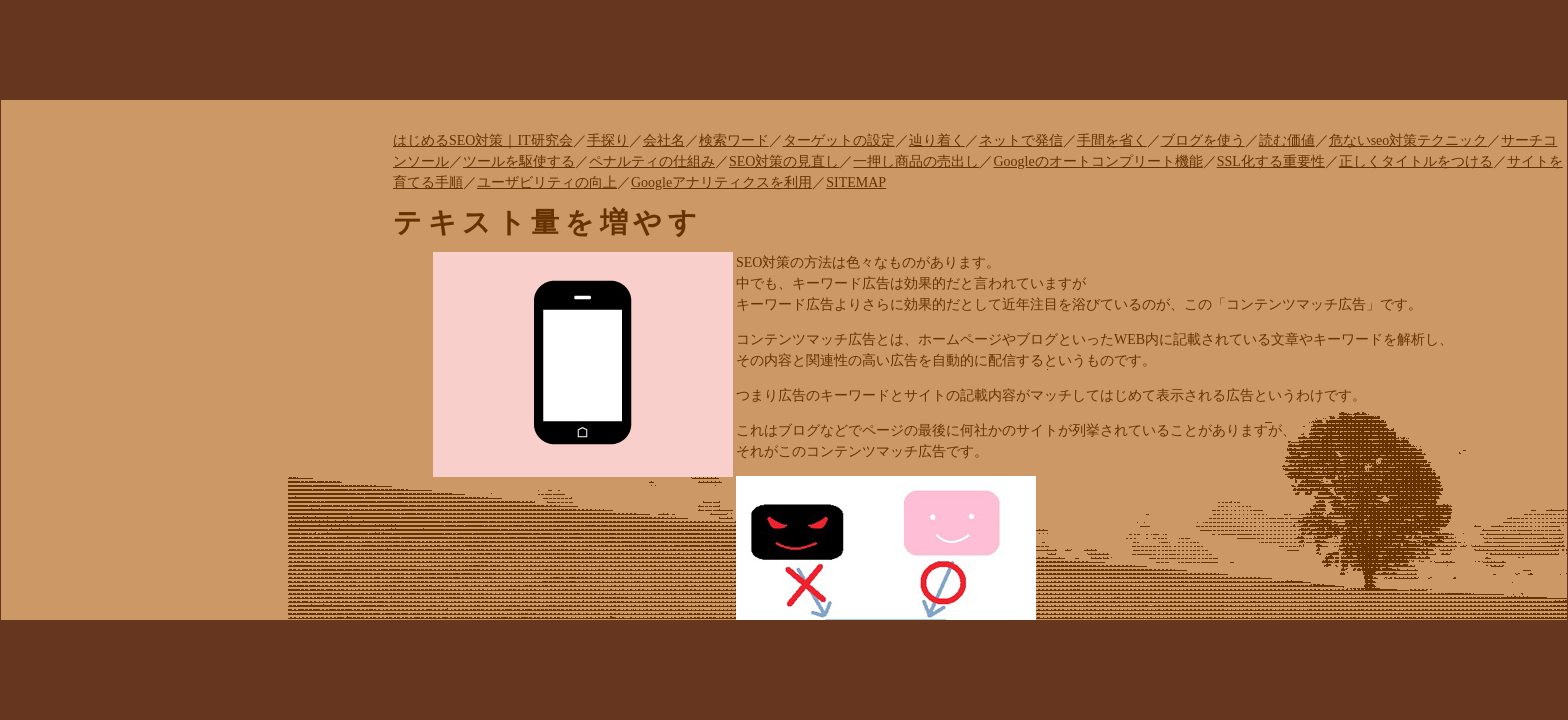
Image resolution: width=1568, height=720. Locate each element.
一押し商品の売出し (916, 161)
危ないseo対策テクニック (1408, 140)
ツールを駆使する (519, 161)
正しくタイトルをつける (1416, 161)
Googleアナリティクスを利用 (721, 182)
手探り (608, 140)
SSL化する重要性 (1271, 161)
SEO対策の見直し (784, 161)
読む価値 (1287, 140)
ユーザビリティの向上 (547, 182)
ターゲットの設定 (839, 140)
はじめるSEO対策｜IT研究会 (483, 140)
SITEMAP (856, 182)
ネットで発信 (1021, 140)
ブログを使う (1203, 140)
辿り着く (937, 140)
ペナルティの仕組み (652, 161)
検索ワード (734, 140)
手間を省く (1112, 140)
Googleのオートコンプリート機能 (1097, 161)
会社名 (664, 140)
